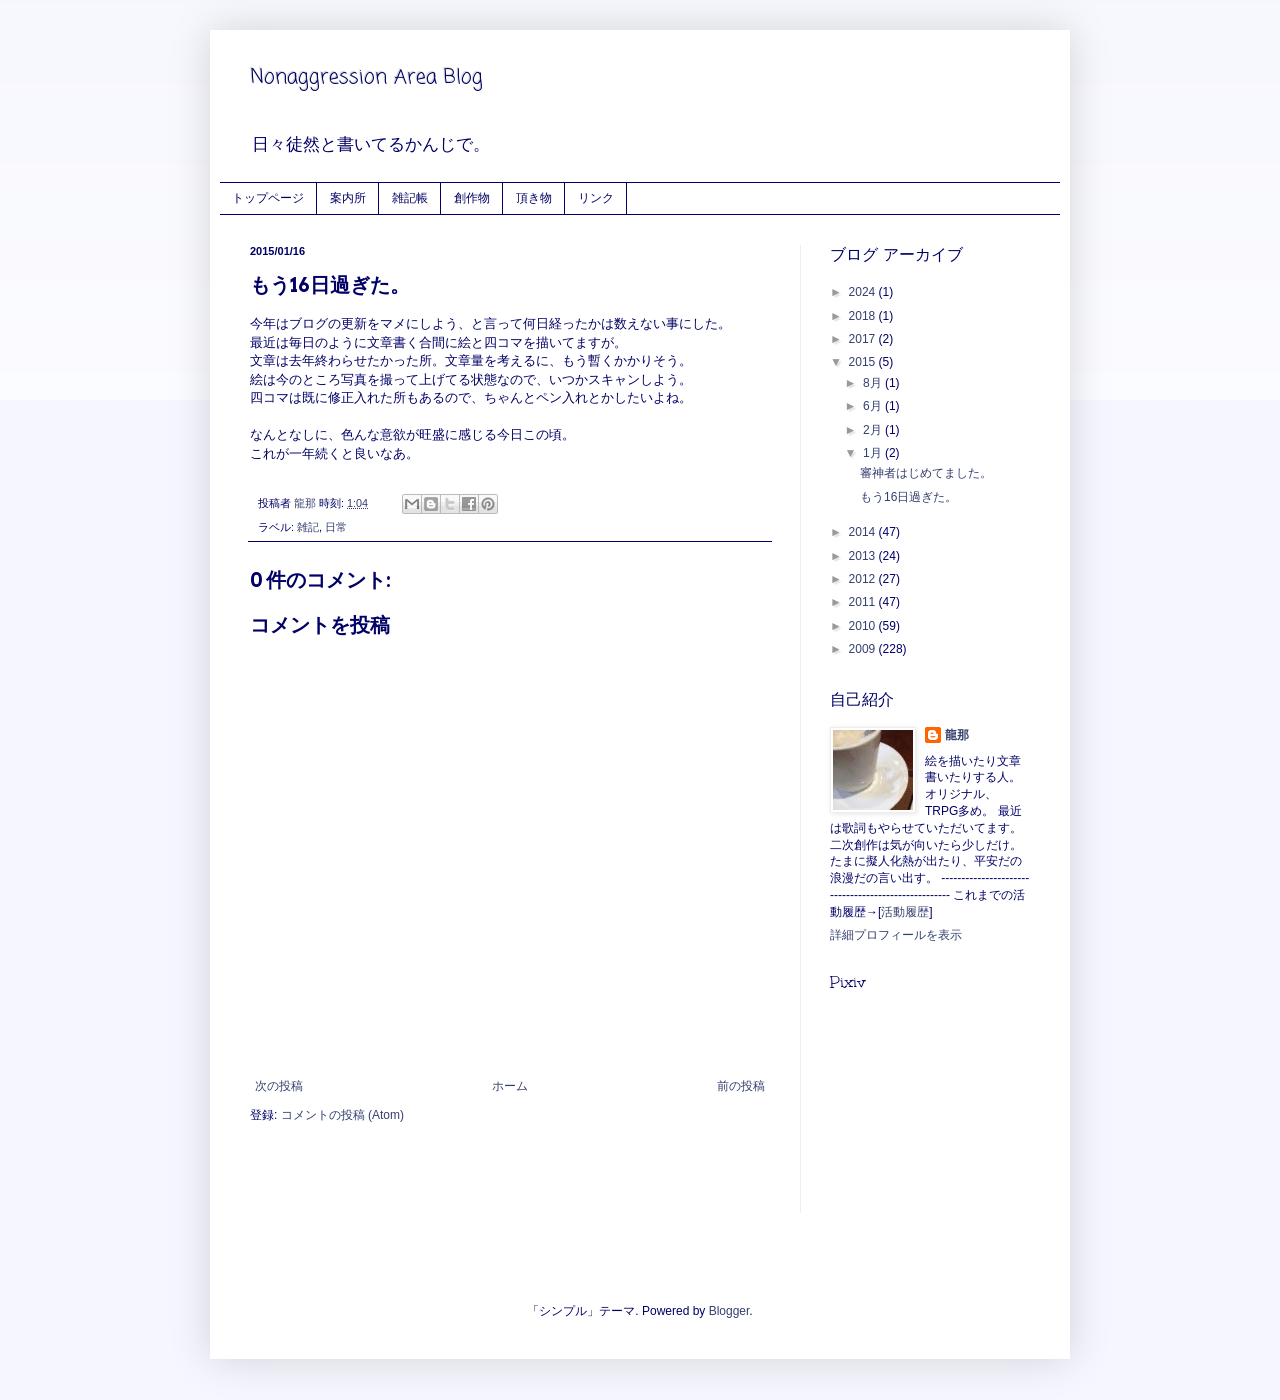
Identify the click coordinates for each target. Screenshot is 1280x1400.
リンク (596, 197)
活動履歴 (905, 912)
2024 (864, 292)
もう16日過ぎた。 (908, 497)
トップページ (268, 197)
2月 (874, 430)
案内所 (348, 197)
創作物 (472, 197)
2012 (864, 579)
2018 (864, 316)
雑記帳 (410, 197)
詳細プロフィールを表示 (896, 935)
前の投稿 (741, 1086)
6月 (874, 406)
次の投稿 (279, 1086)
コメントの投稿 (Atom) (342, 1115)
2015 (864, 362)
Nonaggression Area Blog (366, 77)
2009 (864, 649)
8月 (874, 383)
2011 (864, 602)
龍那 (957, 735)
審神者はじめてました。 (926, 473)
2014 (864, 532)
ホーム (510, 1086)
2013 (864, 556)
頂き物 (534, 197)
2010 (864, 626)
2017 (864, 339)
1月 (874, 453)
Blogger (729, 1311)
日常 (336, 527)
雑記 (308, 527)
